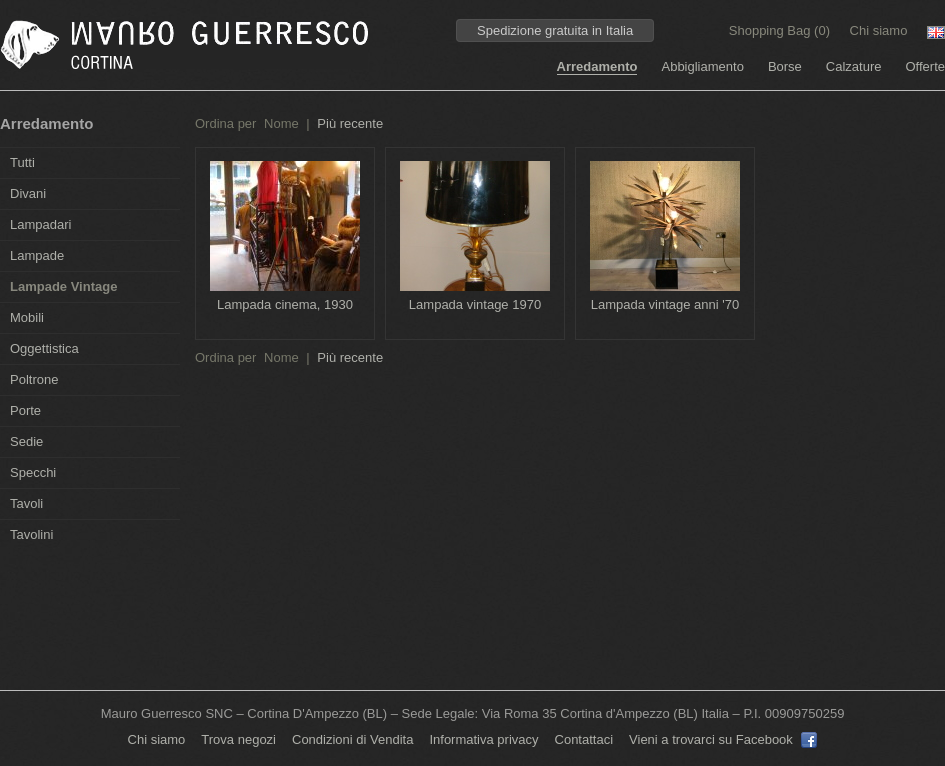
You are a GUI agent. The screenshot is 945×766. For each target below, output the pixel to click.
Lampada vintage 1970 (475, 304)
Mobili (27, 317)
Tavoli (26, 503)
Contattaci (584, 739)
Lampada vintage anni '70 (665, 304)
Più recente (350, 123)
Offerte (925, 66)
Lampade (37, 255)
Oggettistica (44, 348)
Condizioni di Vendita (352, 739)
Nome (281, 123)
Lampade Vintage (63, 286)
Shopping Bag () (781, 30)
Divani (28, 193)
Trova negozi (238, 739)
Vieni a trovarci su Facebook (723, 739)
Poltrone (34, 379)
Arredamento (597, 66)
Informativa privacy (483, 739)
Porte (25, 410)
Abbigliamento (702, 66)
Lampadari (40, 224)
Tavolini (31, 534)
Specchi (33, 472)
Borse (785, 66)
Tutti (22, 162)
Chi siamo (879, 30)
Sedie (26, 441)
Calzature (854, 66)
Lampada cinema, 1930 (285, 304)
